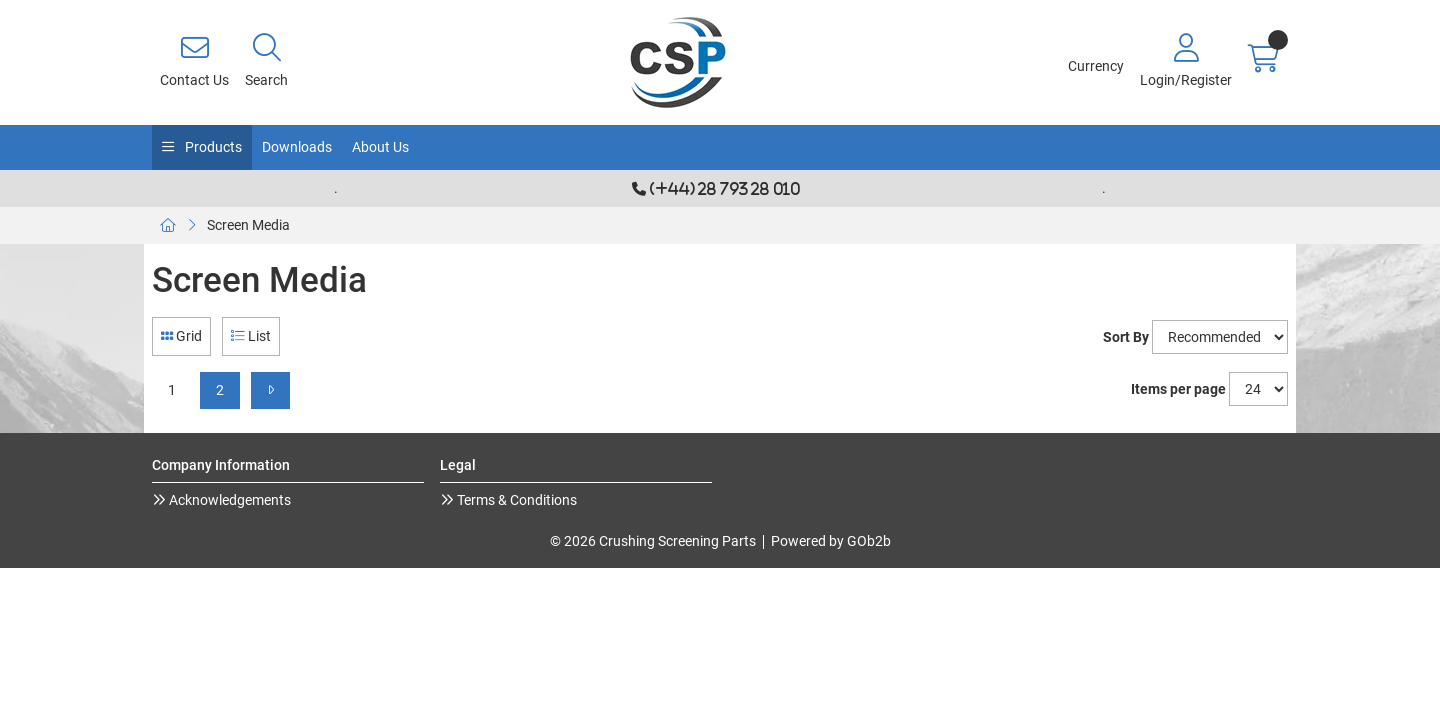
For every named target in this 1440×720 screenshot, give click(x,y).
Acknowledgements (228, 500)
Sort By (1126, 337)
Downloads (297, 147)
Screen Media (248, 225)
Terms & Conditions (515, 500)
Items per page (1178, 389)
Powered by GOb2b (831, 541)
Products (212, 147)
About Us (380, 147)
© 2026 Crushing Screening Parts (653, 541)
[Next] (270, 390)
